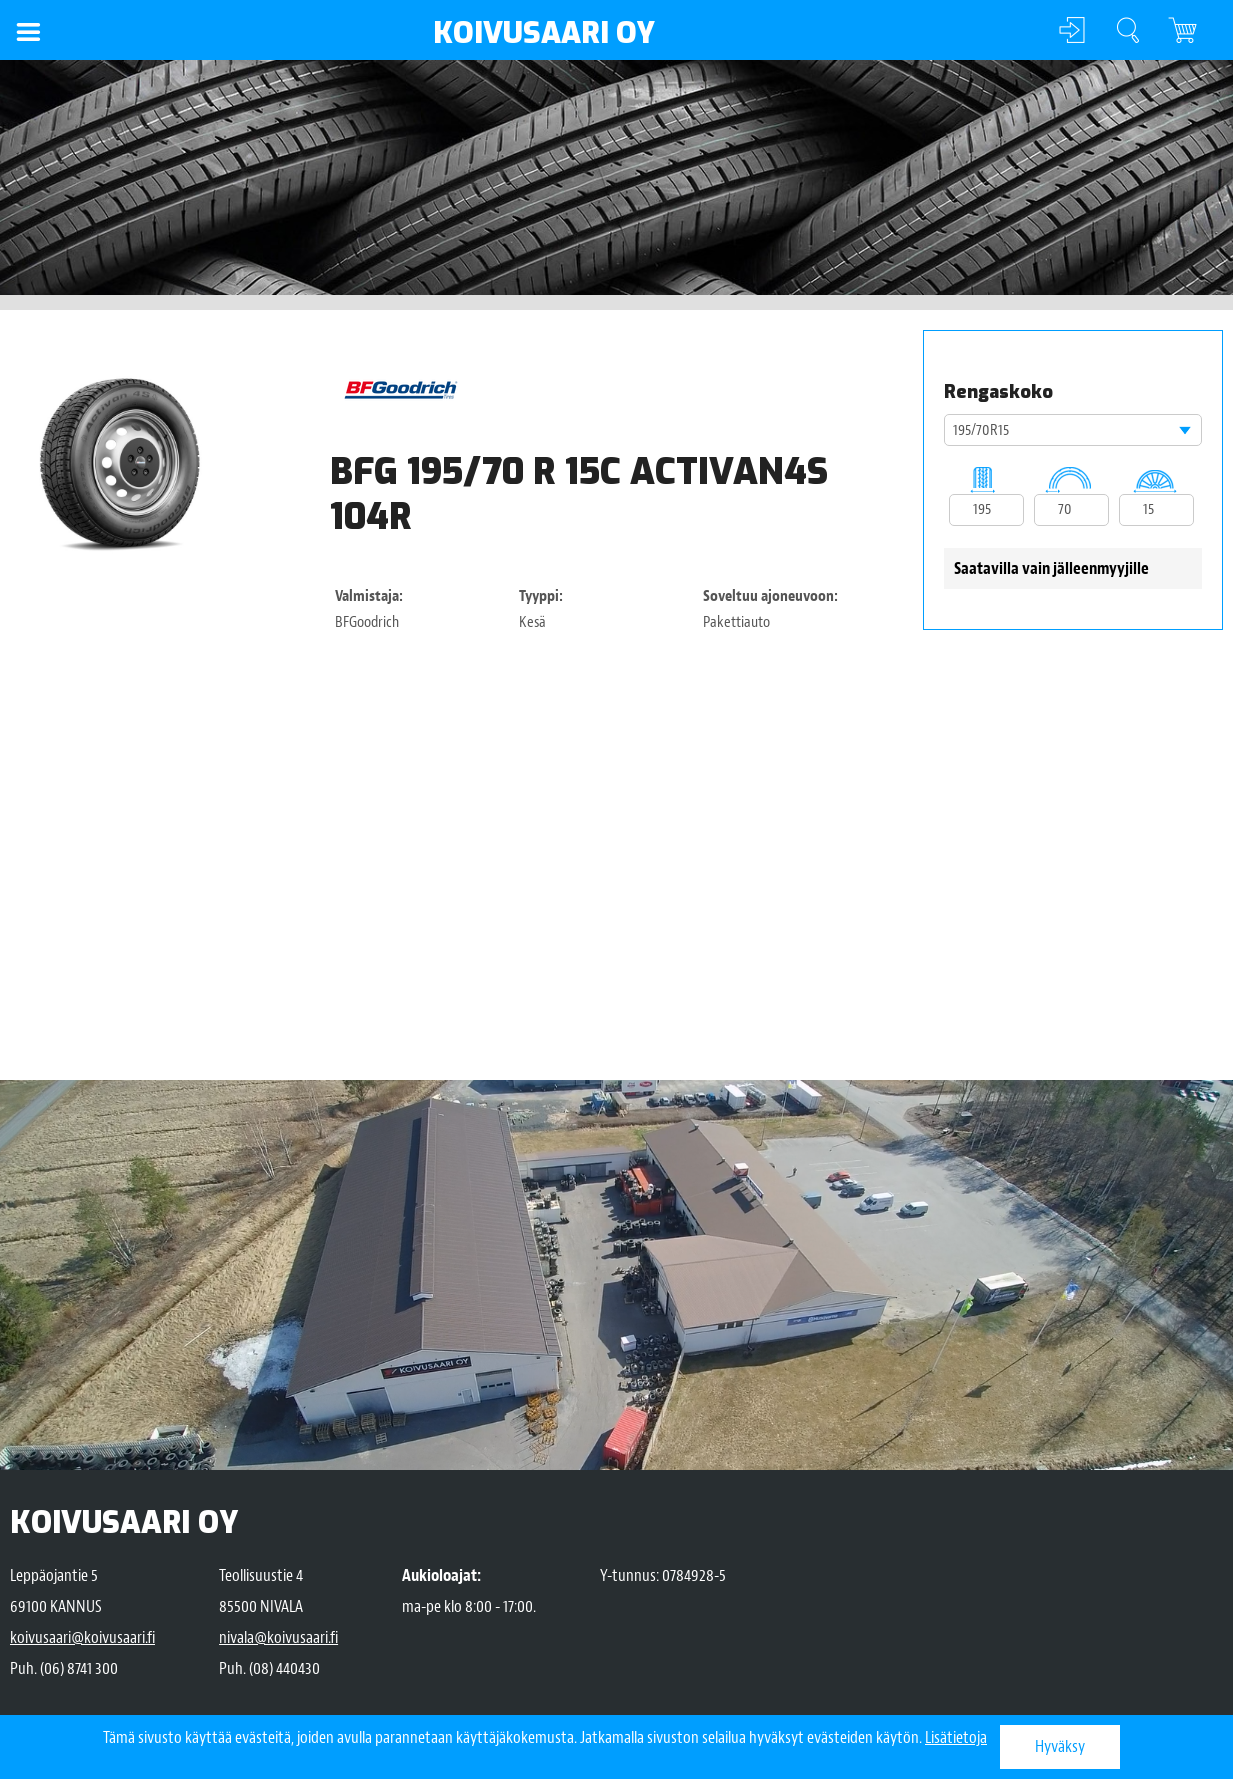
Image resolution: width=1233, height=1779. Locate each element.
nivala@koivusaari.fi (278, 1637)
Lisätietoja (956, 1737)
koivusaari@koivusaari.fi (82, 1637)
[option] (122, 462)
